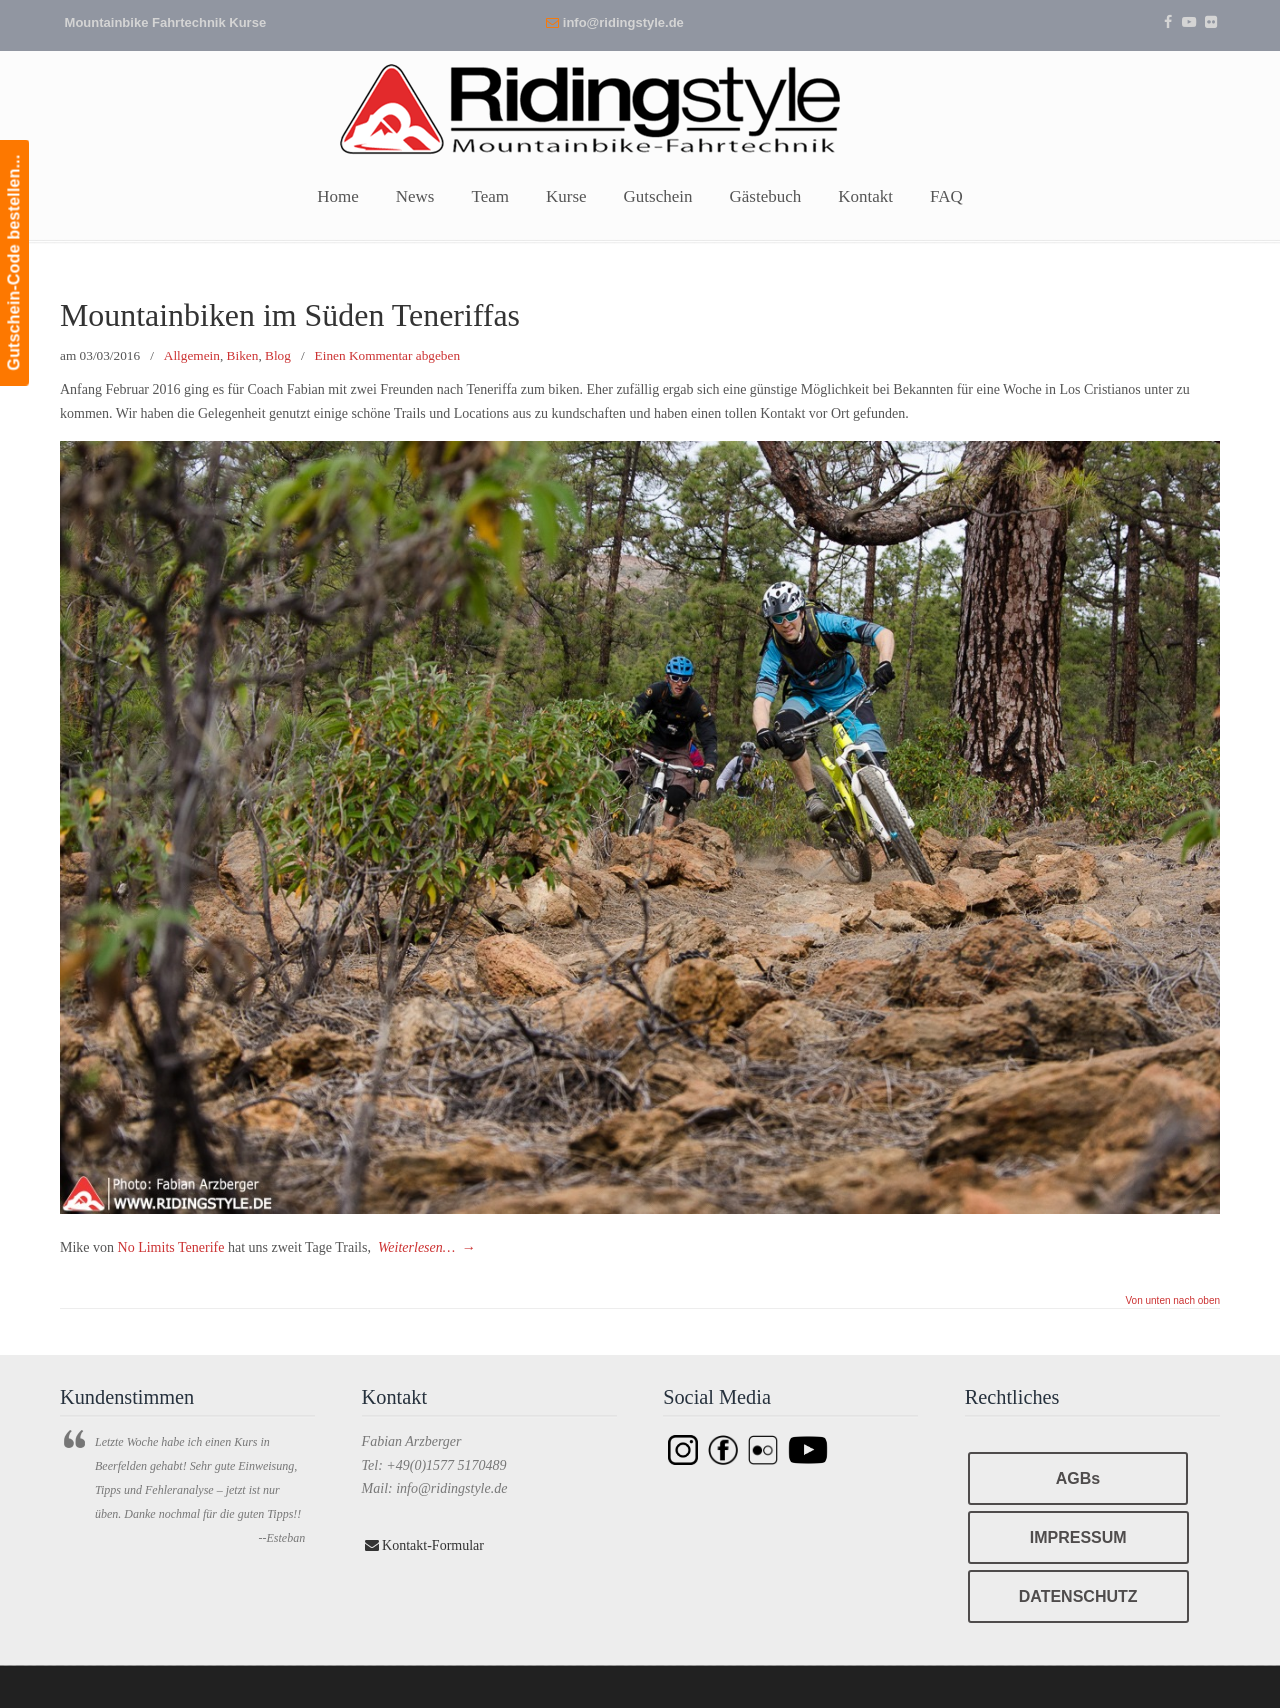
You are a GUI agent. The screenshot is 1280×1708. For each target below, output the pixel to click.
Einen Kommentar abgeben (387, 355)
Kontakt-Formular (424, 1545)
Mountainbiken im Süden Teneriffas (290, 315)
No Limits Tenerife (169, 1247)
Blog (278, 355)
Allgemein (192, 355)
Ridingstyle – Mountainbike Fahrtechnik (640, 107)
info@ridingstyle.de (623, 22)
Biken (243, 355)
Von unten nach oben (1172, 1301)
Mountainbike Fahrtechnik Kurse (166, 22)
